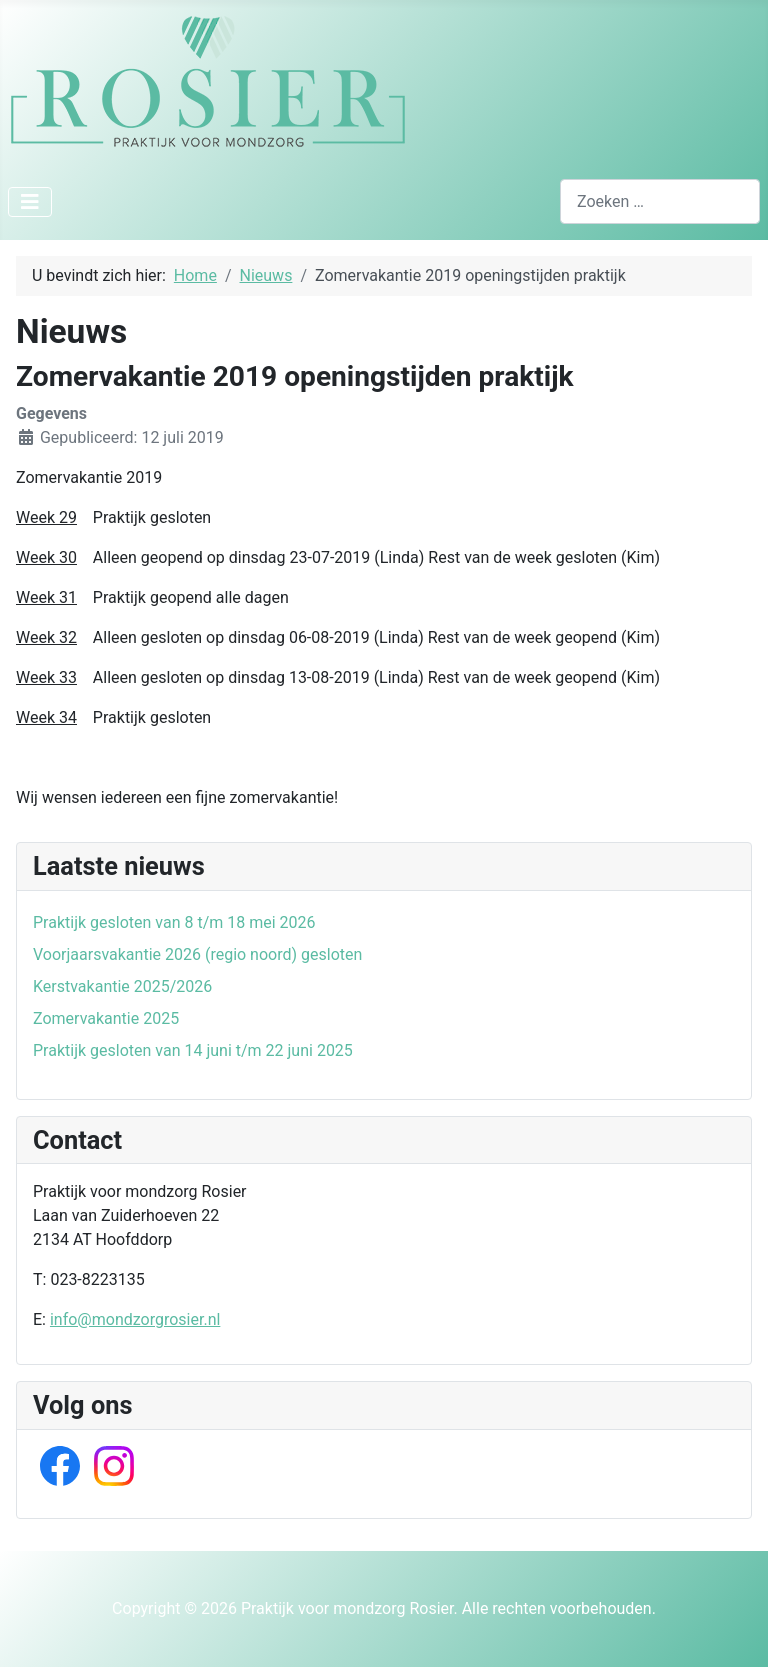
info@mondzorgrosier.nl (135, 1319)
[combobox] (660, 201)
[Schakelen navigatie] (30, 202)
